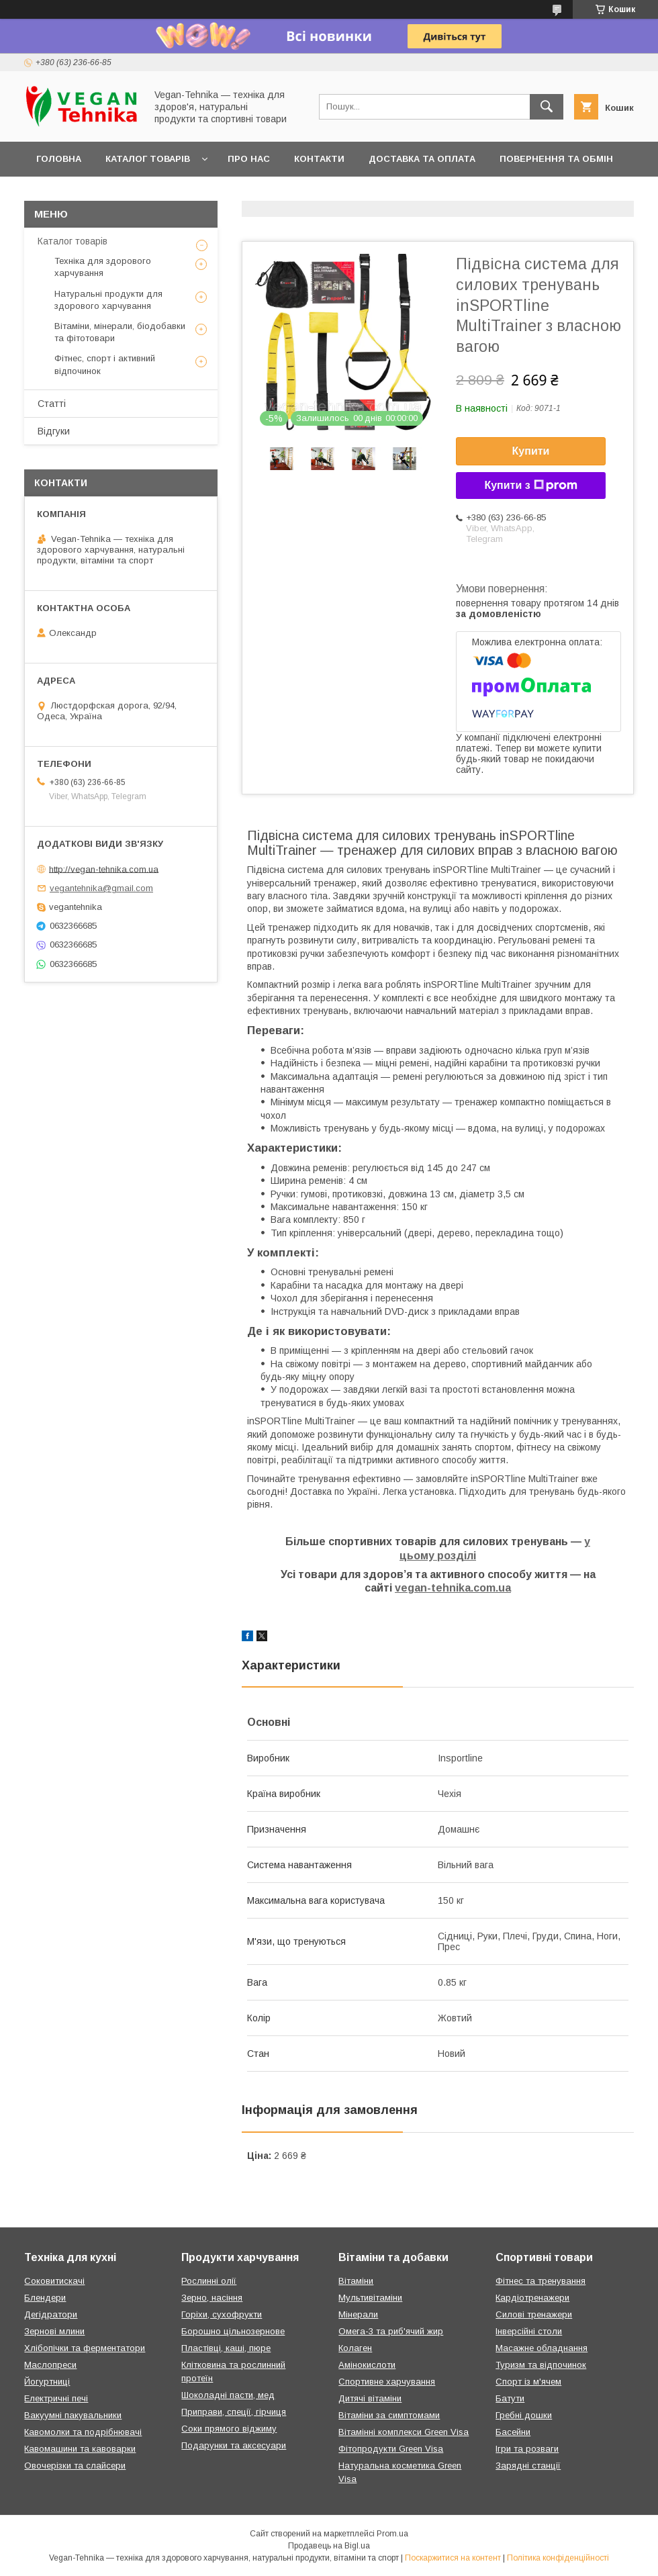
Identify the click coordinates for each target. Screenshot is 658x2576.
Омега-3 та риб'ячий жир (390, 2331)
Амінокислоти (366, 2365)
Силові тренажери (534, 2314)
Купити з (530, 485)
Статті (52, 403)
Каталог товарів (147, 159)
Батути (510, 2398)
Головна (58, 159)
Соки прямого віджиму (229, 2429)
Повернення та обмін (556, 159)
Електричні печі (56, 2398)
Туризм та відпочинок (541, 2365)
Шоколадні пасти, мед (228, 2395)
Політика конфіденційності (558, 2558)
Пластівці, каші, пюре (226, 2348)
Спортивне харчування (386, 2382)
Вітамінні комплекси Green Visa (403, 2432)
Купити (531, 451)
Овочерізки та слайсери (75, 2465)
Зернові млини (54, 2331)
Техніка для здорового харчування (102, 267)
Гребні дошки (524, 2415)
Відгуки (54, 431)
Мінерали (358, 2314)
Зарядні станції (528, 2465)
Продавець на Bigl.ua (329, 2545)
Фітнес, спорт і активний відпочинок (104, 364)
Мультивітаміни (370, 2298)
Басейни (513, 2432)
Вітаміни (355, 2281)
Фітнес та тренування (540, 2281)
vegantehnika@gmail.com (101, 888)
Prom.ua (392, 2533)
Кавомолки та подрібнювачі (83, 2432)
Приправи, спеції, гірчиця (233, 2412)
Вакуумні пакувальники (73, 2415)
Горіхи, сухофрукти (221, 2314)
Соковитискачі (54, 2281)
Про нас (249, 159)
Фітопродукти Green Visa (390, 2449)
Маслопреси (50, 2365)
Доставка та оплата (422, 159)
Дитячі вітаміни (370, 2398)
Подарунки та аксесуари (233, 2445)
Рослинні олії (208, 2281)
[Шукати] (546, 107)
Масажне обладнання (542, 2348)
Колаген (355, 2348)
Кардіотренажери (532, 2298)
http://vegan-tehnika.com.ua (103, 869)
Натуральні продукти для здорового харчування (108, 300)
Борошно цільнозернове (233, 2331)
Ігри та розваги (527, 2449)
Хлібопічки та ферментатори (84, 2348)
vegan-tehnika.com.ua (453, 1588)
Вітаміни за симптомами (389, 2415)
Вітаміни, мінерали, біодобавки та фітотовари (119, 332)
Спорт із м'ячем (528, 2382)
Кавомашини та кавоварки (80, 2449)
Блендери (45, 2298)
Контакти (319, 159)
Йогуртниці (47, 2382)
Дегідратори (50, 2314)
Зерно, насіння (211, 2298)
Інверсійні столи (529, 2331)
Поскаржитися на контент (453, 2558)
